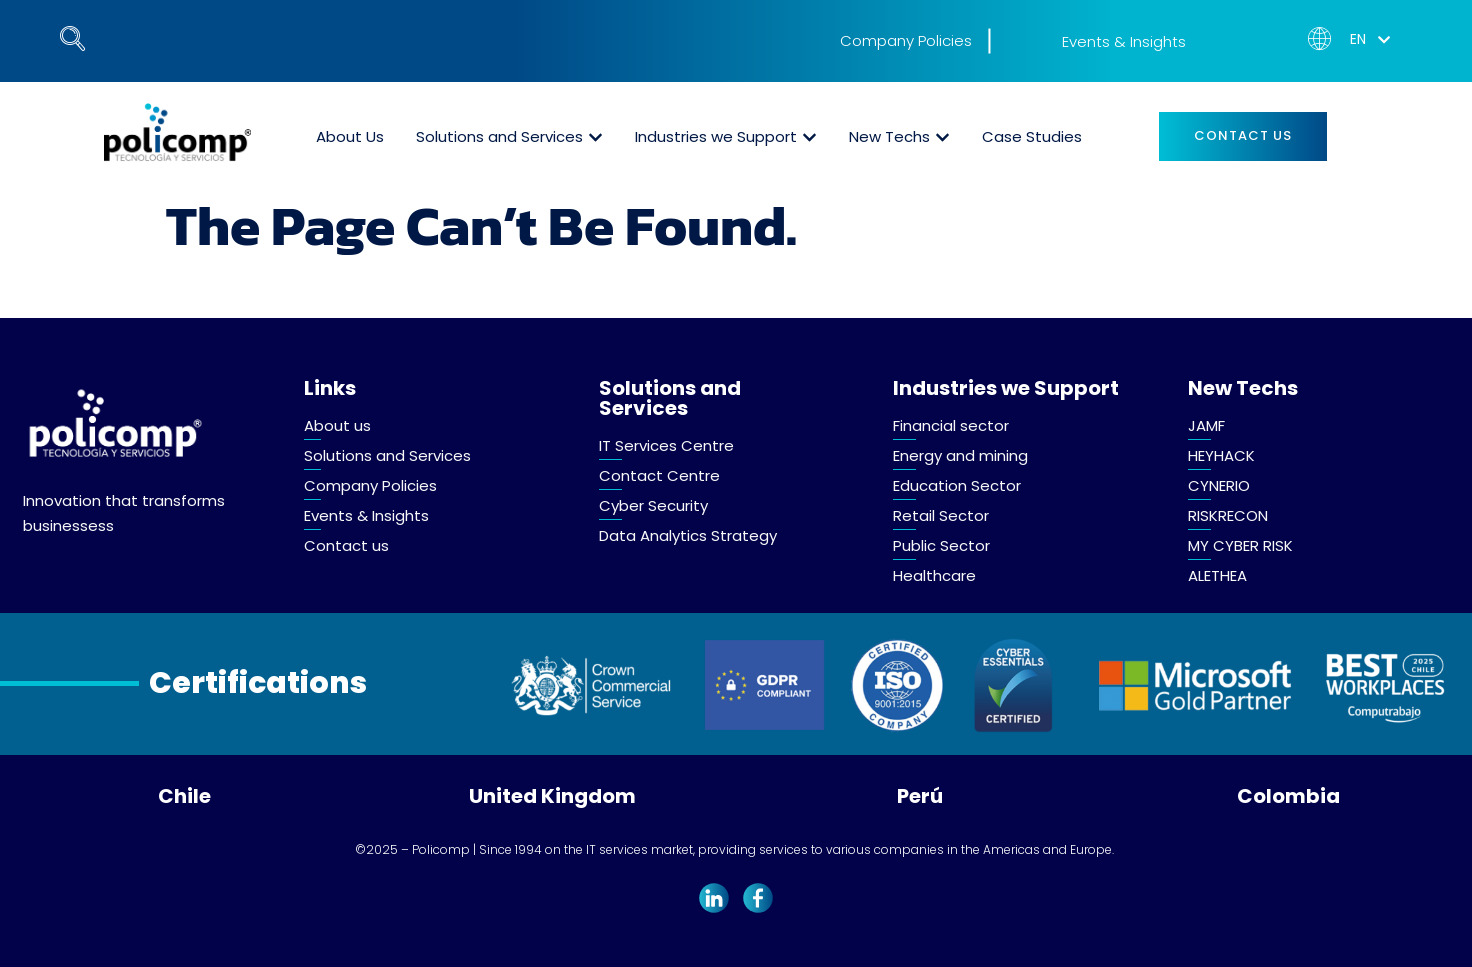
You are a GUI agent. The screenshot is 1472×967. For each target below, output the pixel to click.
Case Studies (1032, 136)
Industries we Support (716, 136)
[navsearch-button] (65, 34)
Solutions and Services (499, 136)
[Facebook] (758, 897)
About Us (350, 136)
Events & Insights (1124, 41)
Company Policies (906, 40)
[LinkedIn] (714, 897)
